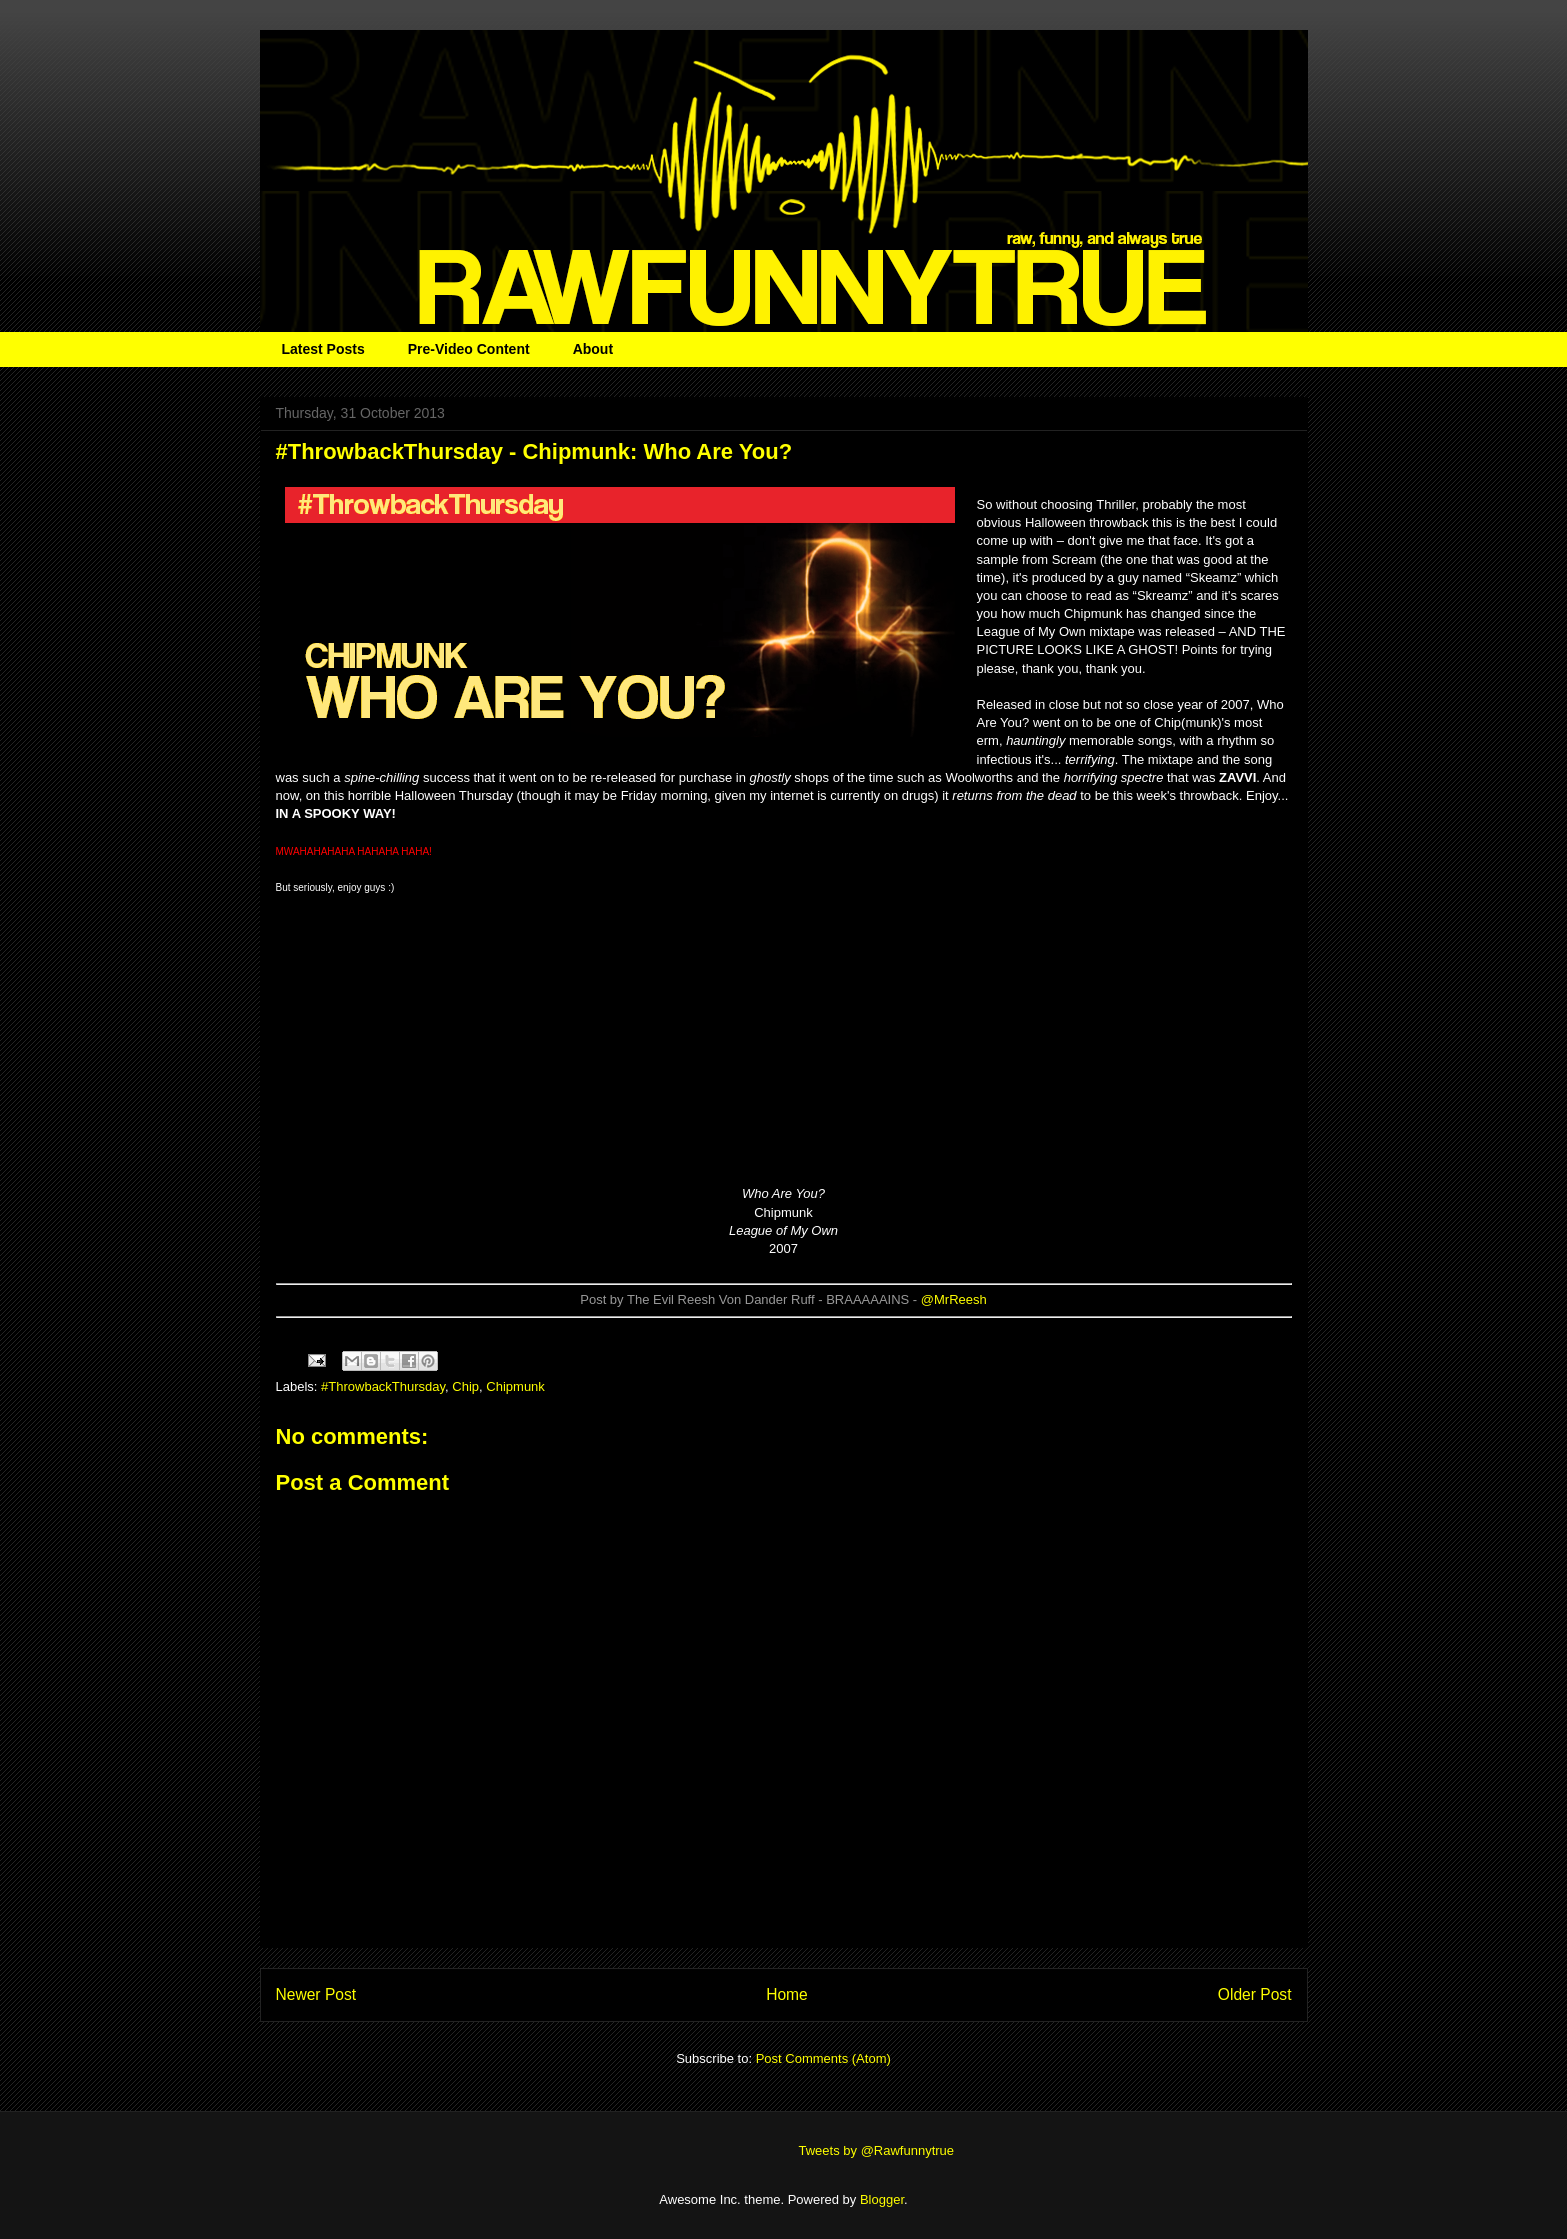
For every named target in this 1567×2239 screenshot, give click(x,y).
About (593, 349)
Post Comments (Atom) (823, 2058)
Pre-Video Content (469, 349)
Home (787, 1994)
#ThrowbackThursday (383, 1386)
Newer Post (316, 1994)
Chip (465, 1386)
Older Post (1255, 1994)
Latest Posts (323, 349)
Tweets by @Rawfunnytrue (877, 2150)
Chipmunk (515, 1386)
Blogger (882, 2199)
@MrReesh (954, 1299)
